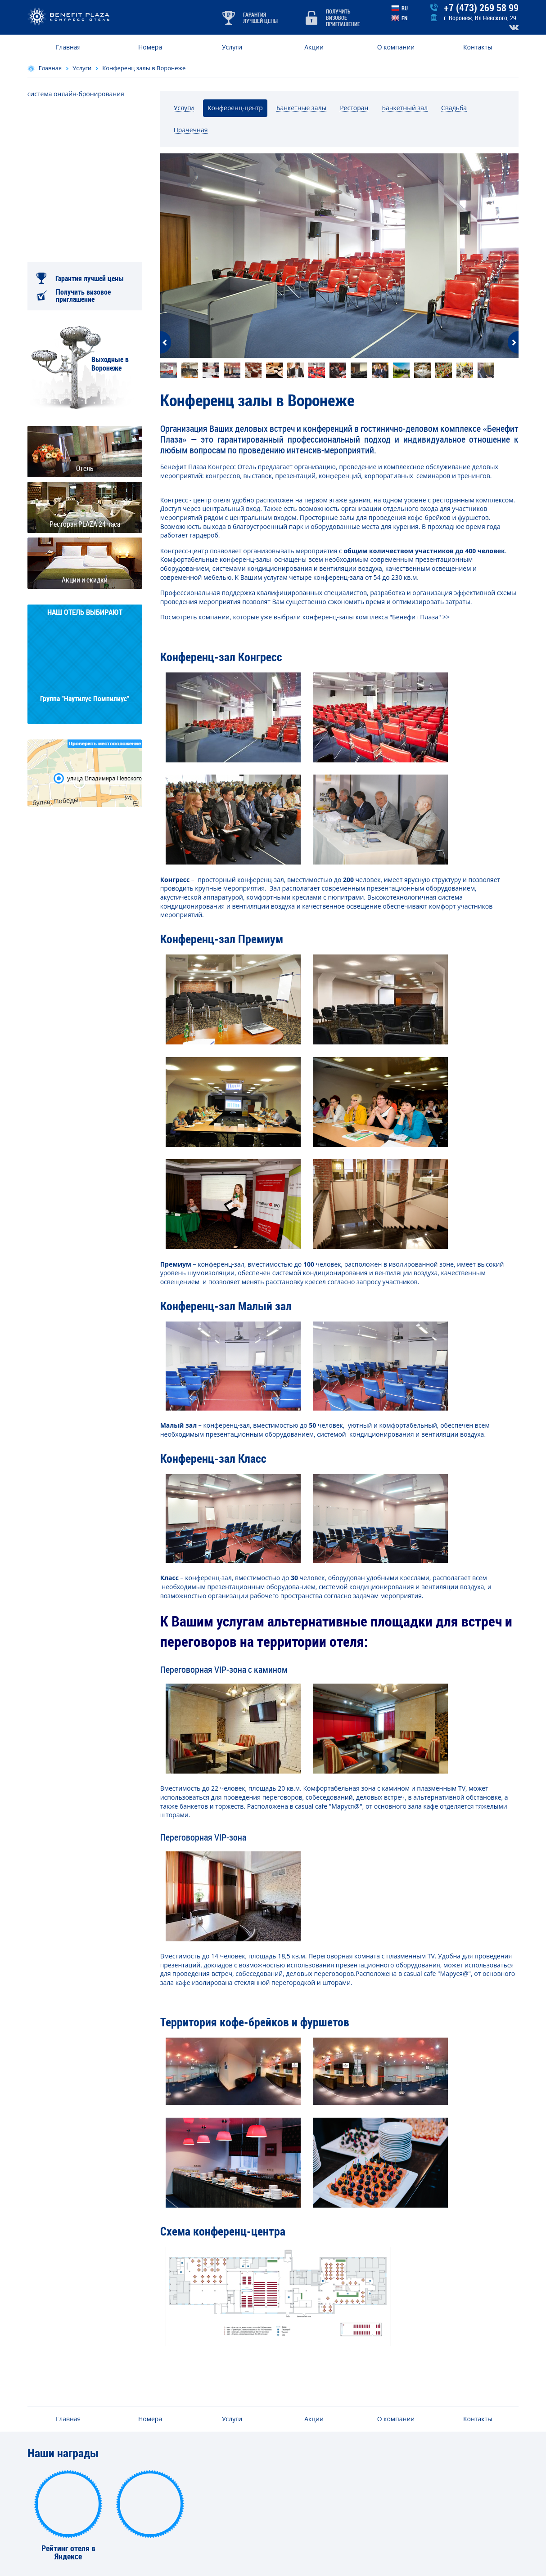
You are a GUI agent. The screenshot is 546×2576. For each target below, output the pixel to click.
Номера (150, 47)
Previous (165, 342)
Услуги (232, 47)
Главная (68, 47)
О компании (396, 47)
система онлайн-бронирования (75, 94)
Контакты (477, 47)
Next (513, 342)
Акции (314, 47)
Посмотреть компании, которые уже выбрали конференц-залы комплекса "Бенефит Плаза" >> (305, 617)
